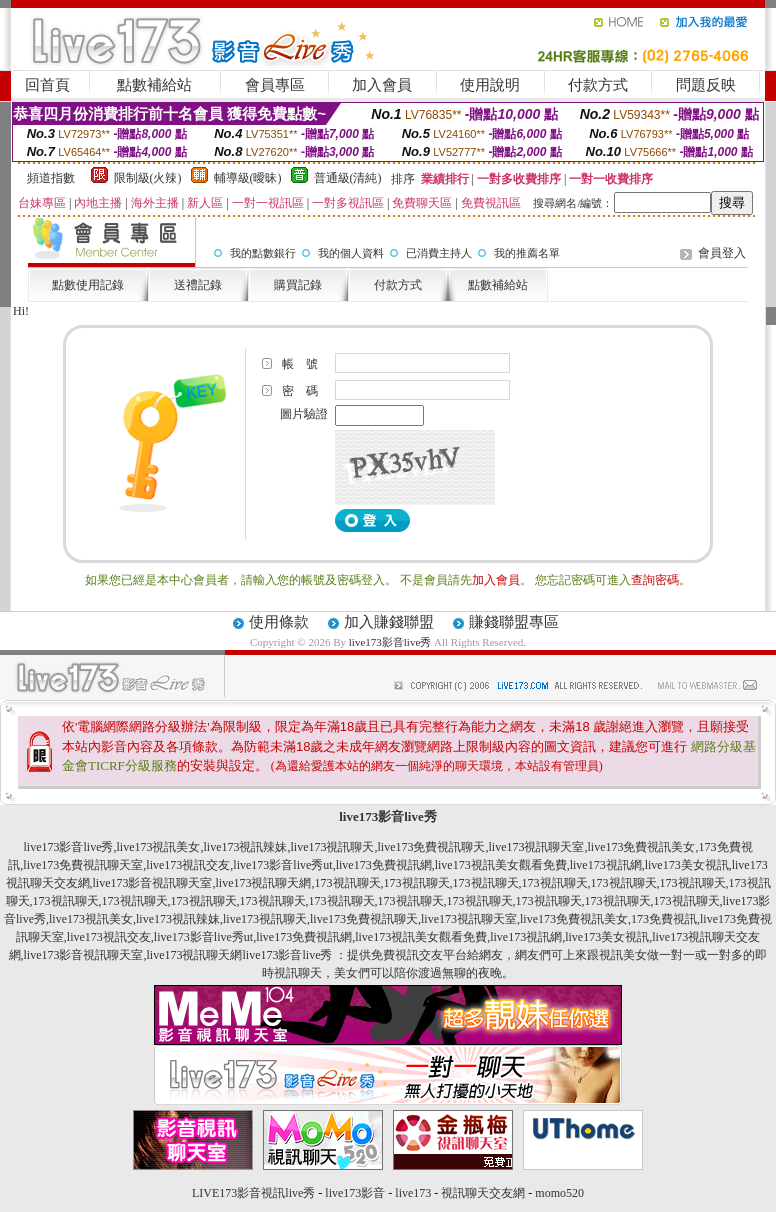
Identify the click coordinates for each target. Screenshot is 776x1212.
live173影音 (355, 1193)
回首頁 (47, 85)
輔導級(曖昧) (248, 178)
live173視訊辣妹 (246, 847)
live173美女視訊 (687, 865)
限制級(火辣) (148, 178)
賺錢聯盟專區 (514, 622)
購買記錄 (298, 285)
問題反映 (706, 85)
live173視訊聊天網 (264, 883)
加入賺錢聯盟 (389, 622)
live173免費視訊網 (384, 865)
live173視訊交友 (188, 865)
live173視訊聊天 (333, 847)
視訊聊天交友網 (483, 1193)
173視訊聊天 (348, 883)
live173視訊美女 (159, 847)
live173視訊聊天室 (537, 847)
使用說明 (490, 85)
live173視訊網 (606, 865)
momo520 (559, 1193)
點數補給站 (154, 85)
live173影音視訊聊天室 (153, 883)
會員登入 (722, 253)
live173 (413, 1193)
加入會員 (382, 85)
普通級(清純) (348, 178)
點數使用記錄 (88, 285)
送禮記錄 (198, 285)
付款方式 (598, 85)
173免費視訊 (664, 919)
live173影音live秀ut (282, 865)
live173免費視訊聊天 (432, 847)
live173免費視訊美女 (642, 847)
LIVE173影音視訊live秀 (253, 1193)
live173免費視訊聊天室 (83, 865)
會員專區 (275, 85)
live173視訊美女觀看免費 (501, 865)
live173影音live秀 (390, 642)
